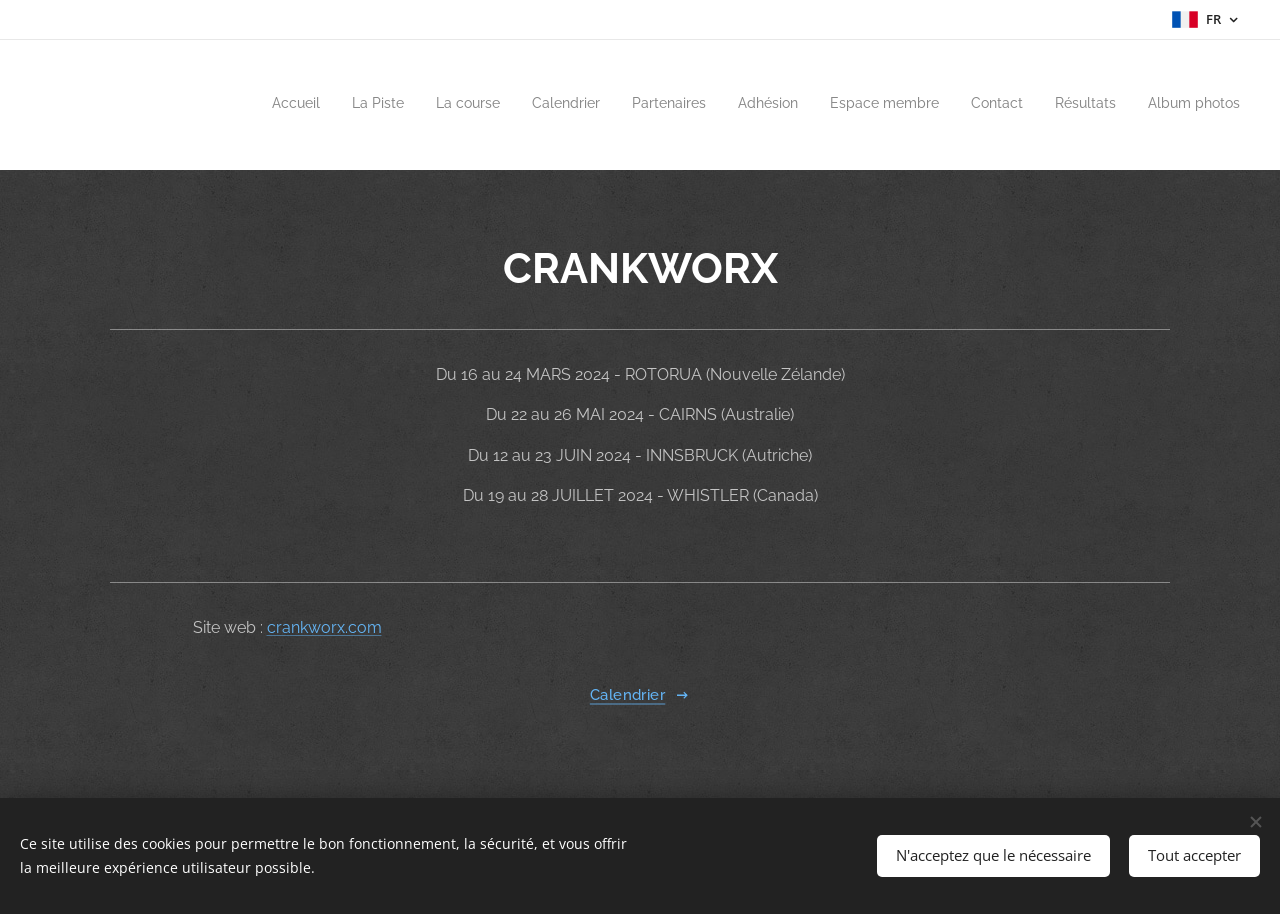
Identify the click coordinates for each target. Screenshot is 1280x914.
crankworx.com (324, 627)
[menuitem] (957, 105)
